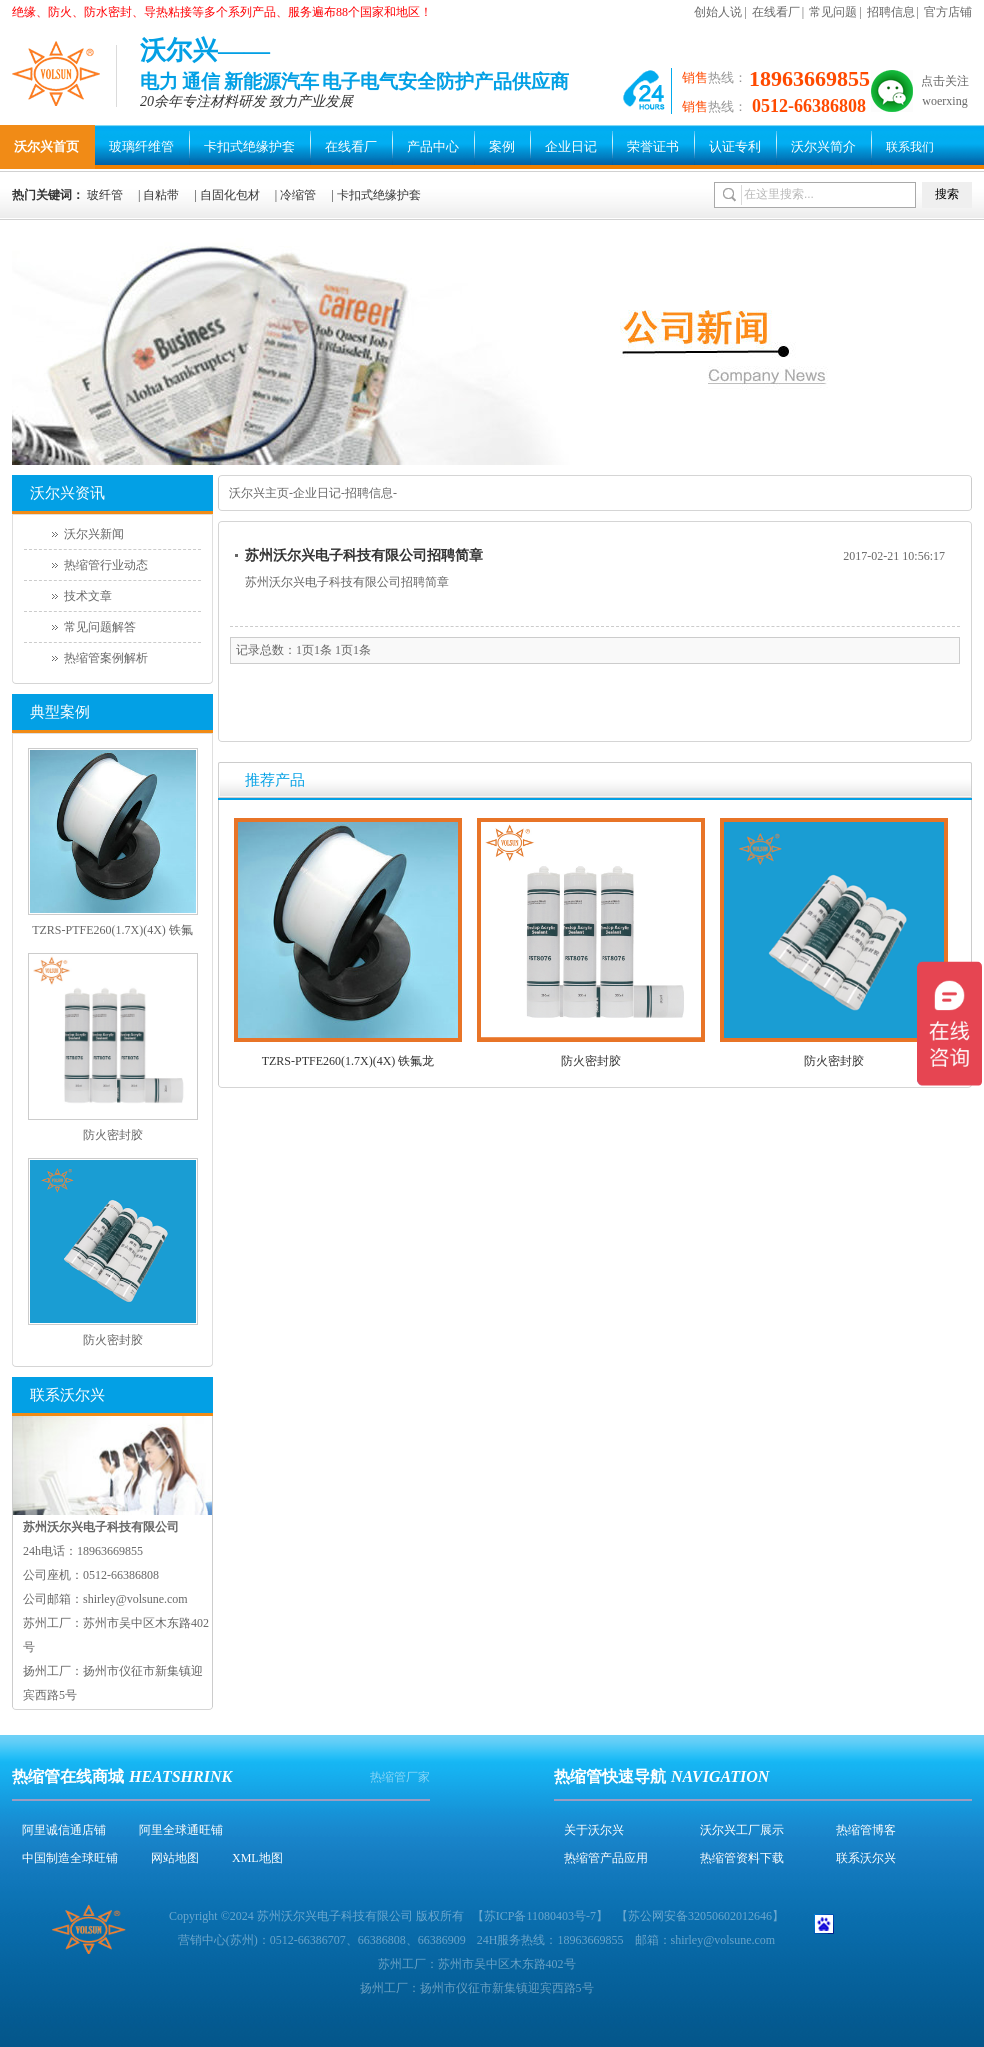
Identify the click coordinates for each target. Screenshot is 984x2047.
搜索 (947, 194)
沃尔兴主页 (259, 493)
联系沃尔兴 (866, 1858)
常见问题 (833, 12)
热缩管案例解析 (106, 658)
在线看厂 (776, 12)
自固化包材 (230, 195)
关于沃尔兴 (594, 1830)
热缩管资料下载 (742, 1858)
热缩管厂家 (400, 1777)
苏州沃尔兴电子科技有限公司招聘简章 (364, 555)
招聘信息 (891, 12)
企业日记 (571, 146)
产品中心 (433, 146)
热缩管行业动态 (106, 565)
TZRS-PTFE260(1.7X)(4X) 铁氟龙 (348, 1061)
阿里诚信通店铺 (64, 1830)
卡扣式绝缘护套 (249, 146)
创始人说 (718, 12)
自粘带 (161, 195)
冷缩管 (298, 195)
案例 (502, 146)
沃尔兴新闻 (94, 534)
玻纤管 (105, 195)
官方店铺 (948, 12)
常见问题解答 (100, 627)
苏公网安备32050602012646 (700, 1916)
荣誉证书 (653, 146)
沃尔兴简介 (823, 146)
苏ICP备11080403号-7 (540, 1916)
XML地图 (257, 1858)
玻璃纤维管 (141, 146)
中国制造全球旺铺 (70, 1858)
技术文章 (88, 596)
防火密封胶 (591, 1061)
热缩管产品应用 (606, 1858)
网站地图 (175, 1858)
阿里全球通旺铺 (181, 1830)
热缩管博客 (866, 1830)
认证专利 (735, 146)
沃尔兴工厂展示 (742, 1830)
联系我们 (910, 147)
